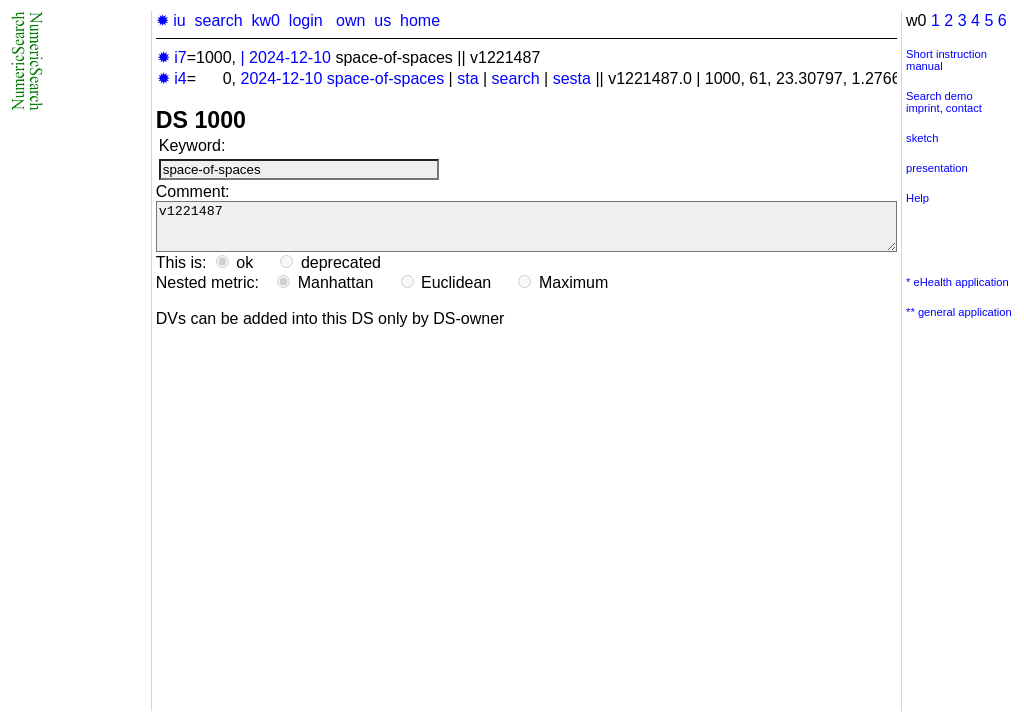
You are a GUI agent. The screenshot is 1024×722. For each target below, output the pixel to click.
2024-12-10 (290, 57)
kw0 (265, 20)
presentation (937, 168)
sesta (572, 78)
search (219, 20)
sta (467, 78)
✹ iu (171, 20)
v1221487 (526, 231)
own (350, 20)
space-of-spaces (385, 78)
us (382, 20)
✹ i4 (172, 78)
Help (917, 198)
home (420, 20)
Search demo (939, 96)
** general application (959, 312)
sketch (922, 138)
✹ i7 (172, 57)
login (306, 20)
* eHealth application (957, 282)
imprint (923, 108)
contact (964, 108)
